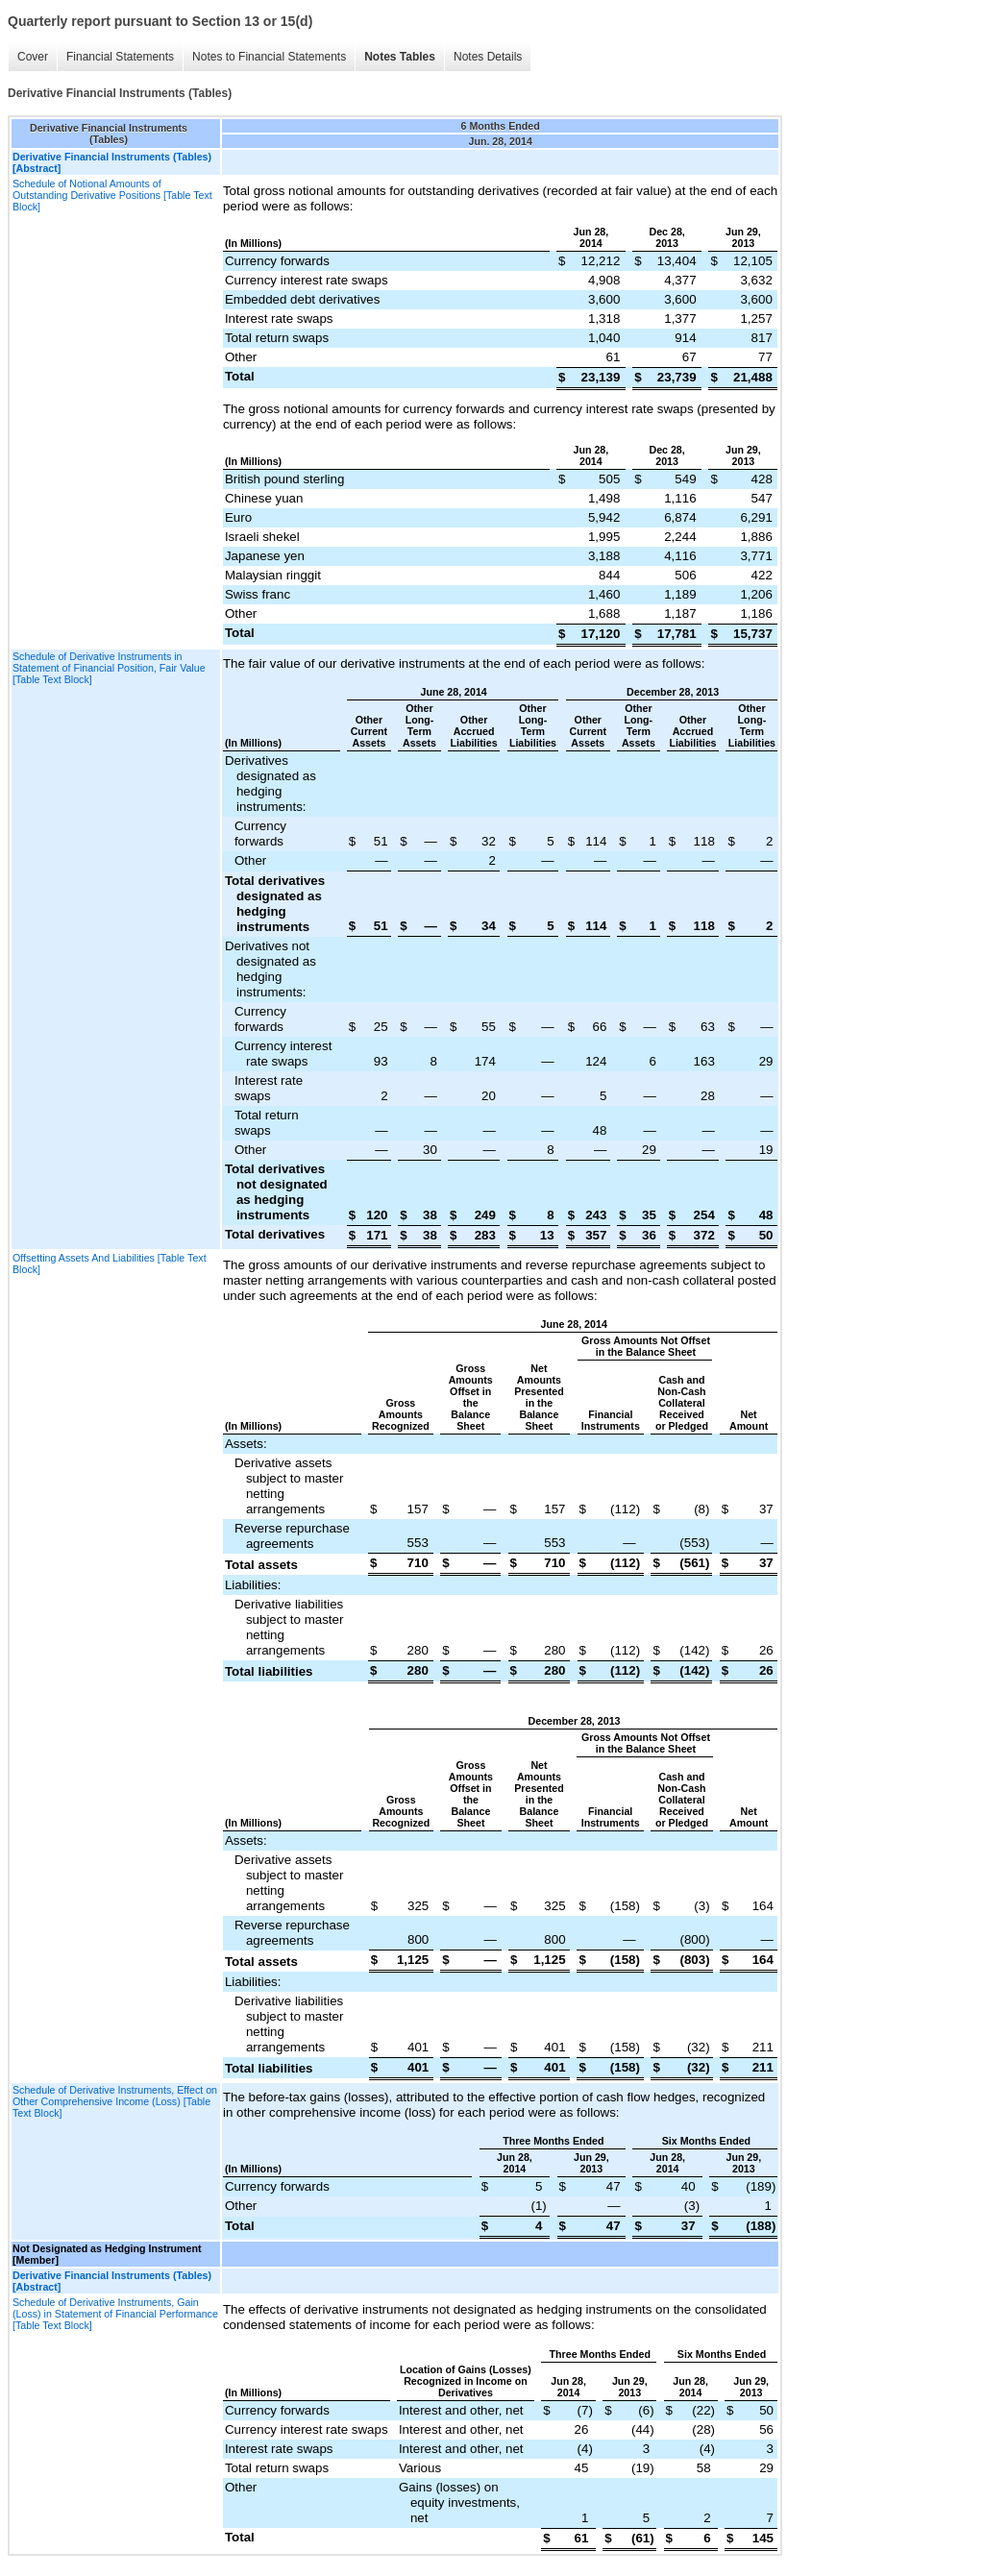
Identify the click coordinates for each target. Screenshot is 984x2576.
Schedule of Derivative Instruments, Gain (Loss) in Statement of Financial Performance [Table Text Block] (115, 2313)
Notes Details (488, 56)
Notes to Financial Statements (269, 56)
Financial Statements (120, 56)
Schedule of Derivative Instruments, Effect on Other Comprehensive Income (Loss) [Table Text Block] (114, 2101)
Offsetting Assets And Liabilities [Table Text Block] (109, 1263)
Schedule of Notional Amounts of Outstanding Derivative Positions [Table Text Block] (112, 195)
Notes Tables (399, 56)
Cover (32, 56)
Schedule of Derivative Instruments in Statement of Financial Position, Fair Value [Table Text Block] (109, 667)
